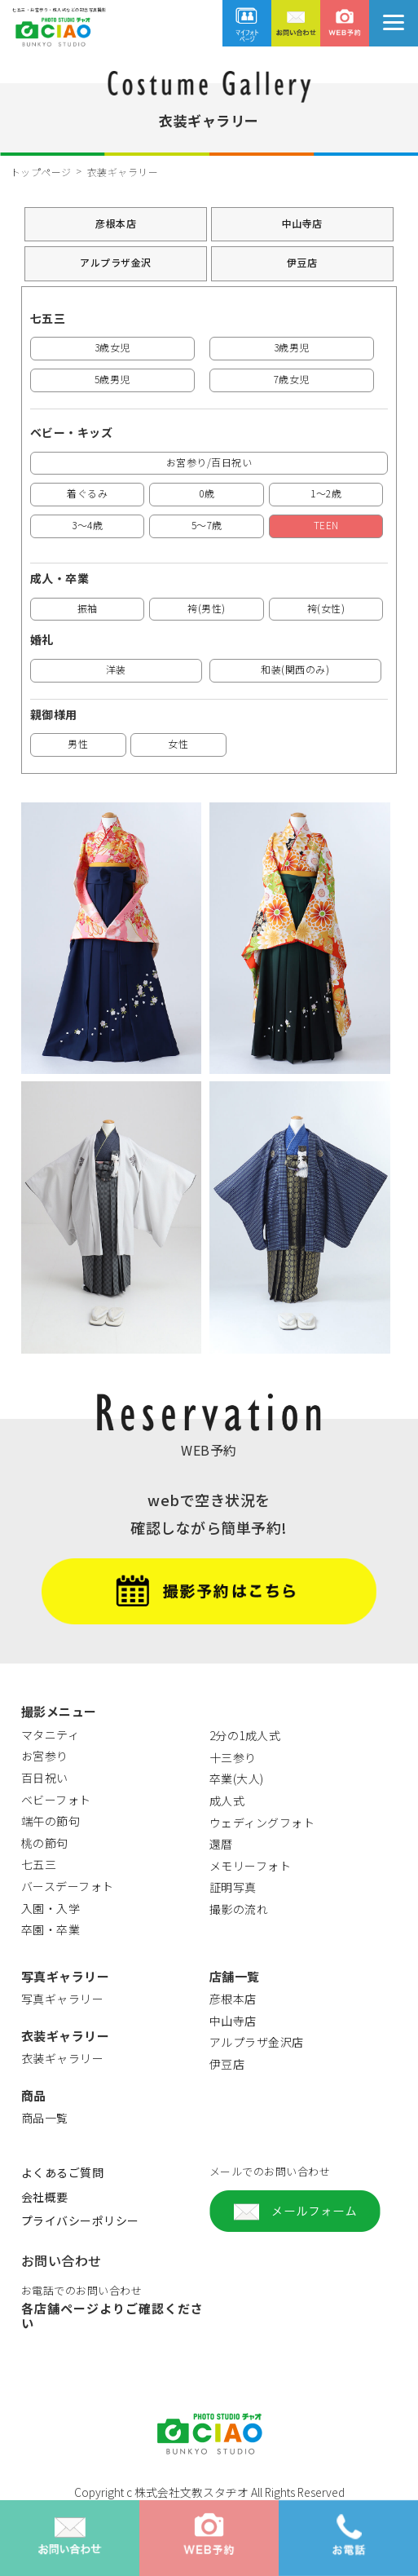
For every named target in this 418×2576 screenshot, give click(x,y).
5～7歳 (206, 525)
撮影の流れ (239, 1909)
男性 (78, 743)
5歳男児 (112, 379)
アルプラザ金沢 (116, 262)
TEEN (326, 525)
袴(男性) (206, 608)
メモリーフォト (250, 1866)
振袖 (87, 608)
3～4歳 (87, 525)
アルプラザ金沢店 (256, 2042)
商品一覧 (44, 2118)
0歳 (206, 493)
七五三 (39, 1864)
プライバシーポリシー (80, 2220)
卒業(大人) (236, 1778)
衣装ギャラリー (62, 2058)
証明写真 (233, 1887)
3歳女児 (112, 347)
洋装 (116, 669)
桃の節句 (44, 1843)
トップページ (41, 172)
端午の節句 (51, 1821)
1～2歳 (325, 493)
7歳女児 (292, 379)
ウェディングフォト (262, 1822)
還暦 (221, 1844)
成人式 (227, 1800)
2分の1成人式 (245, 1735)
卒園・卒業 (51, 1929)
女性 (178, 743)
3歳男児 (292, 347)
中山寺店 (302, 223)
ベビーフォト (56, 1800)
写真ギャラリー (62, 1999)
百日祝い (44, 1778)
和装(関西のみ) (295, 669)
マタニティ (50, 1734)
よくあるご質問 (62, 2172)
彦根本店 (115, 223)
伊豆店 (302, 262)
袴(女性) (326, 608)
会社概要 (44, 2197)
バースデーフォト (67, 1886)
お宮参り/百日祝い (209, 462)
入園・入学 (51, 1908)
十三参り (233, 1757)
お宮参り (44, 1756)
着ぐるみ (87, 493)
